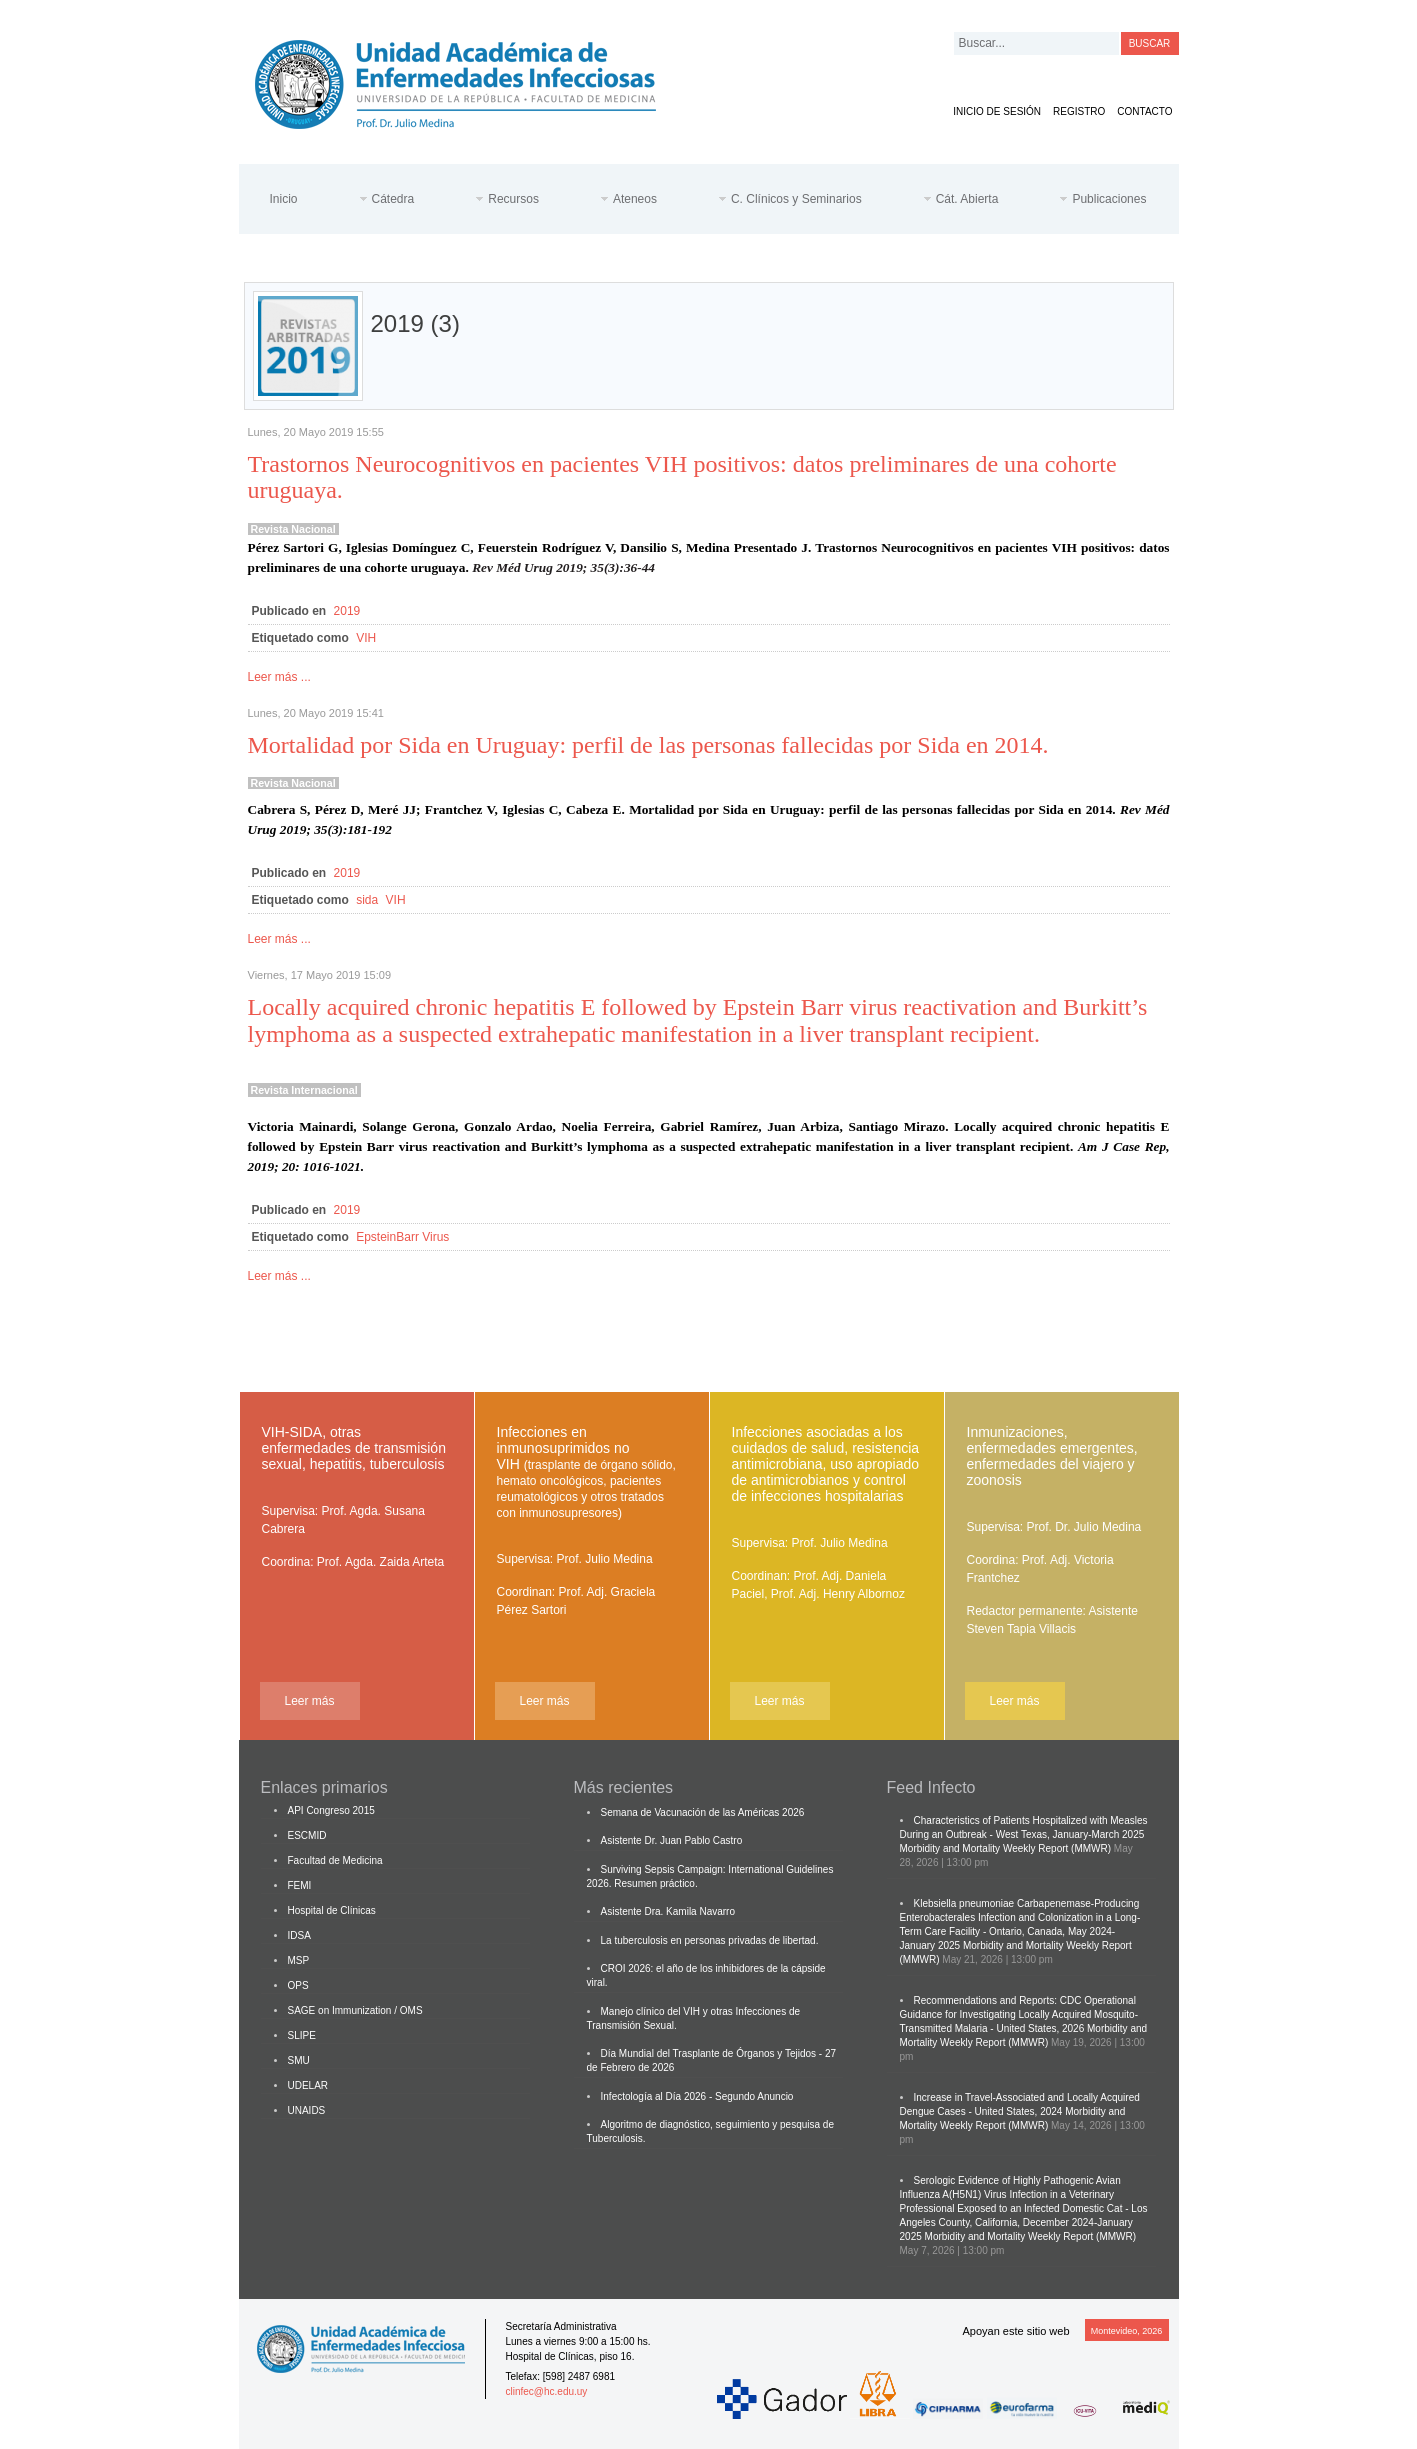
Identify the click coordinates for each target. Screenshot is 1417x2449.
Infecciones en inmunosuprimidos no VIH (586, 1472)
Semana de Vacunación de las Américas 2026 (703, 1812)
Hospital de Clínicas (332, 1910)
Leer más (309, 1701)
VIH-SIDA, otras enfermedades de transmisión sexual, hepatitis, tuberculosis (354, 1448)
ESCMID (307, 1835)
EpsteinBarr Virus (402, 1237)
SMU (299, 2060)
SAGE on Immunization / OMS (355, 2010)
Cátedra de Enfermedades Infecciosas (471, 80)
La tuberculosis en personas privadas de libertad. (710, 1940)
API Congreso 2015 (331, 1810)
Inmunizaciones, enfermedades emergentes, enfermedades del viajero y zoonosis (1052, 1456)
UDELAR (308, 2085)
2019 (347, 611)
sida (367, 900)
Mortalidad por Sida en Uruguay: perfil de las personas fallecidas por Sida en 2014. (648, 745)
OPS (298, 1985)
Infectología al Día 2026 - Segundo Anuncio (697, 2096)
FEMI (300, 1885)
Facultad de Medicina (335, 1860)
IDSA (299, 1935)
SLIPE (302, 2035)
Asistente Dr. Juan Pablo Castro (672, 1840)
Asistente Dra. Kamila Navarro (668, 1911)
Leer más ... (279, 677)
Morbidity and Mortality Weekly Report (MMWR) (1006, 1848)
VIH (366, 638)
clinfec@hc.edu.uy (547, 2391)
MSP (299, 1960)
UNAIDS (307, 2110)
